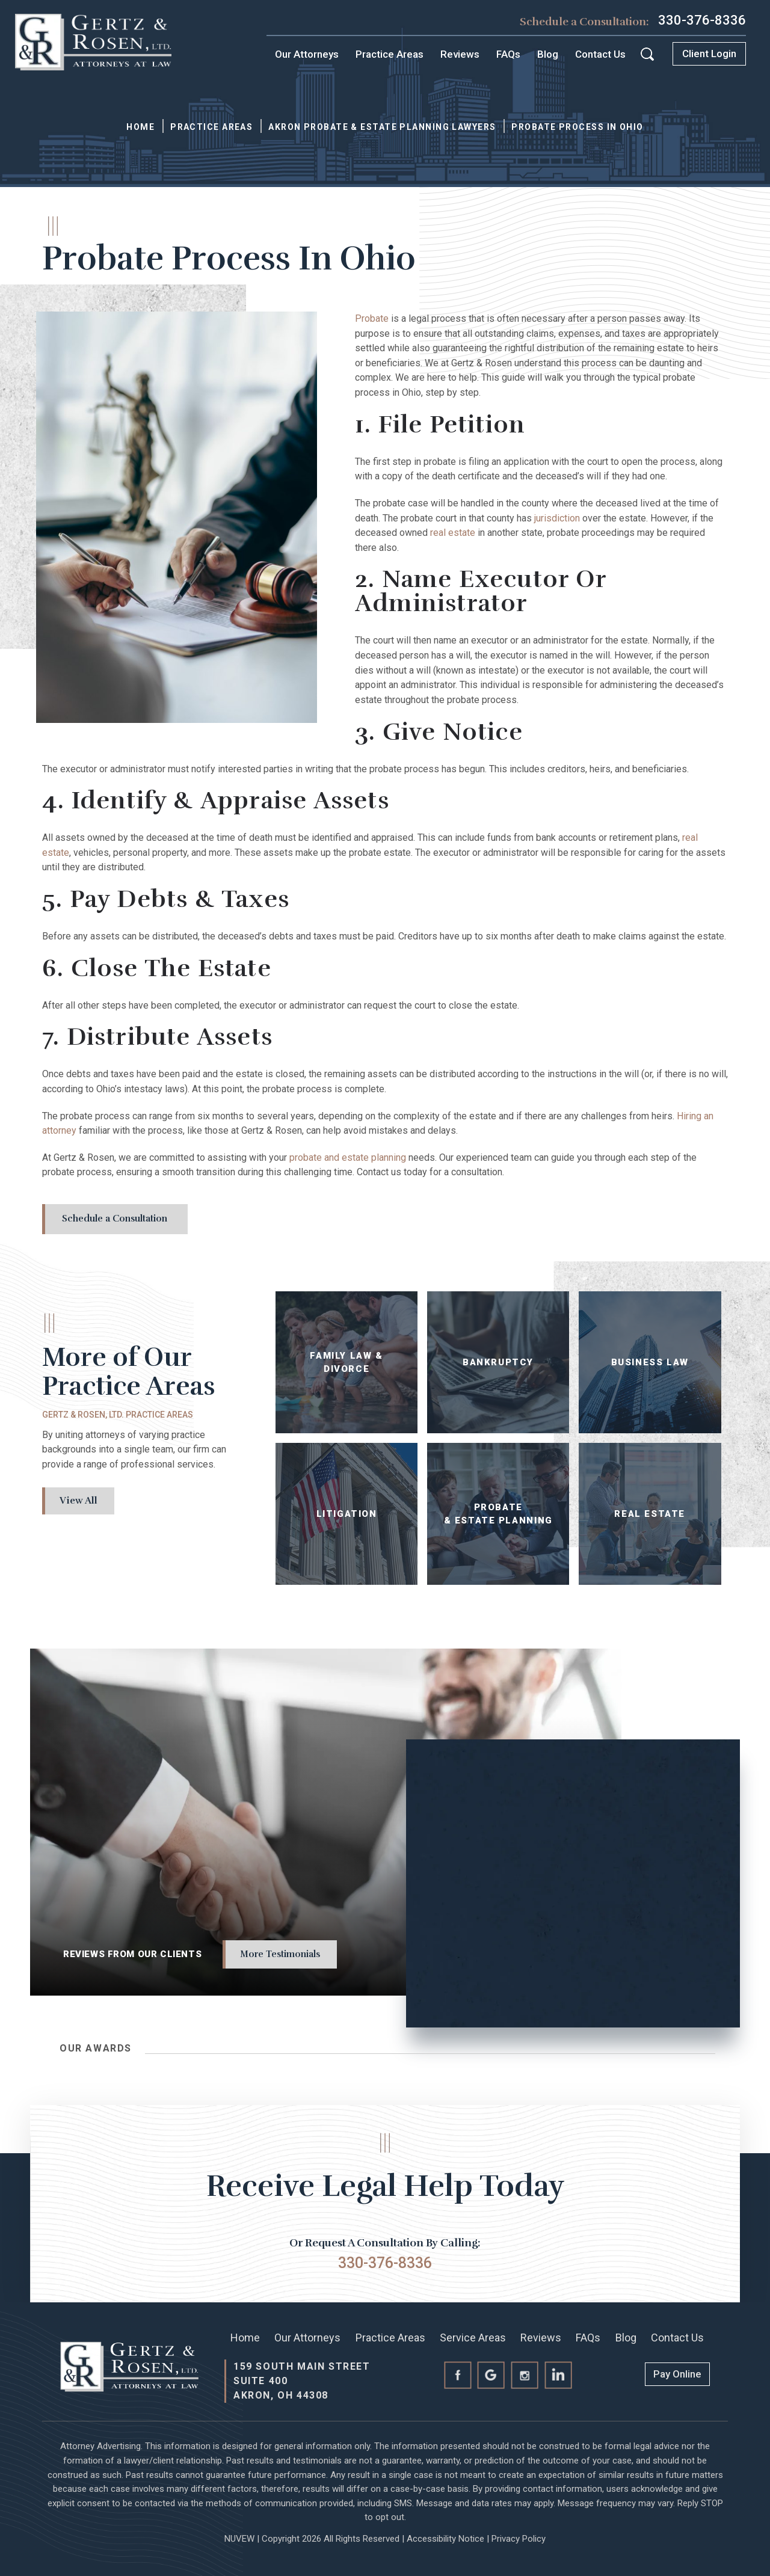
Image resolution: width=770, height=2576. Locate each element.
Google (491, 2375)
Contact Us (600, 54)
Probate (372, 318)
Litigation (347, 1514)
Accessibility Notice (445, 2538)
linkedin (558, 2375)
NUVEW (239, 2538)
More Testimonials (280, 1954)
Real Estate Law (650, 1514)
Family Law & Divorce (347, 1362)
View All (78, 1501)
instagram (525, 2375)
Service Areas (473, 2337)
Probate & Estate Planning (498, 1514)
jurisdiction (557, 518)
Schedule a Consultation (114, 1218)
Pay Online (677, 2374)
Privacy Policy (518, 2538)
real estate (452, 532)
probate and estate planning (347, 1157)
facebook (457, 2375)
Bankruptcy (498, 1362)
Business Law (650, 1362)
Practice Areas (390, 54)
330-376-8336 (702, 20)
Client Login (709, 54)
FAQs (508, 54)
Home (245, 2337)
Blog (547, 54)
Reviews (459, 54)
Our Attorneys (307, 54)
